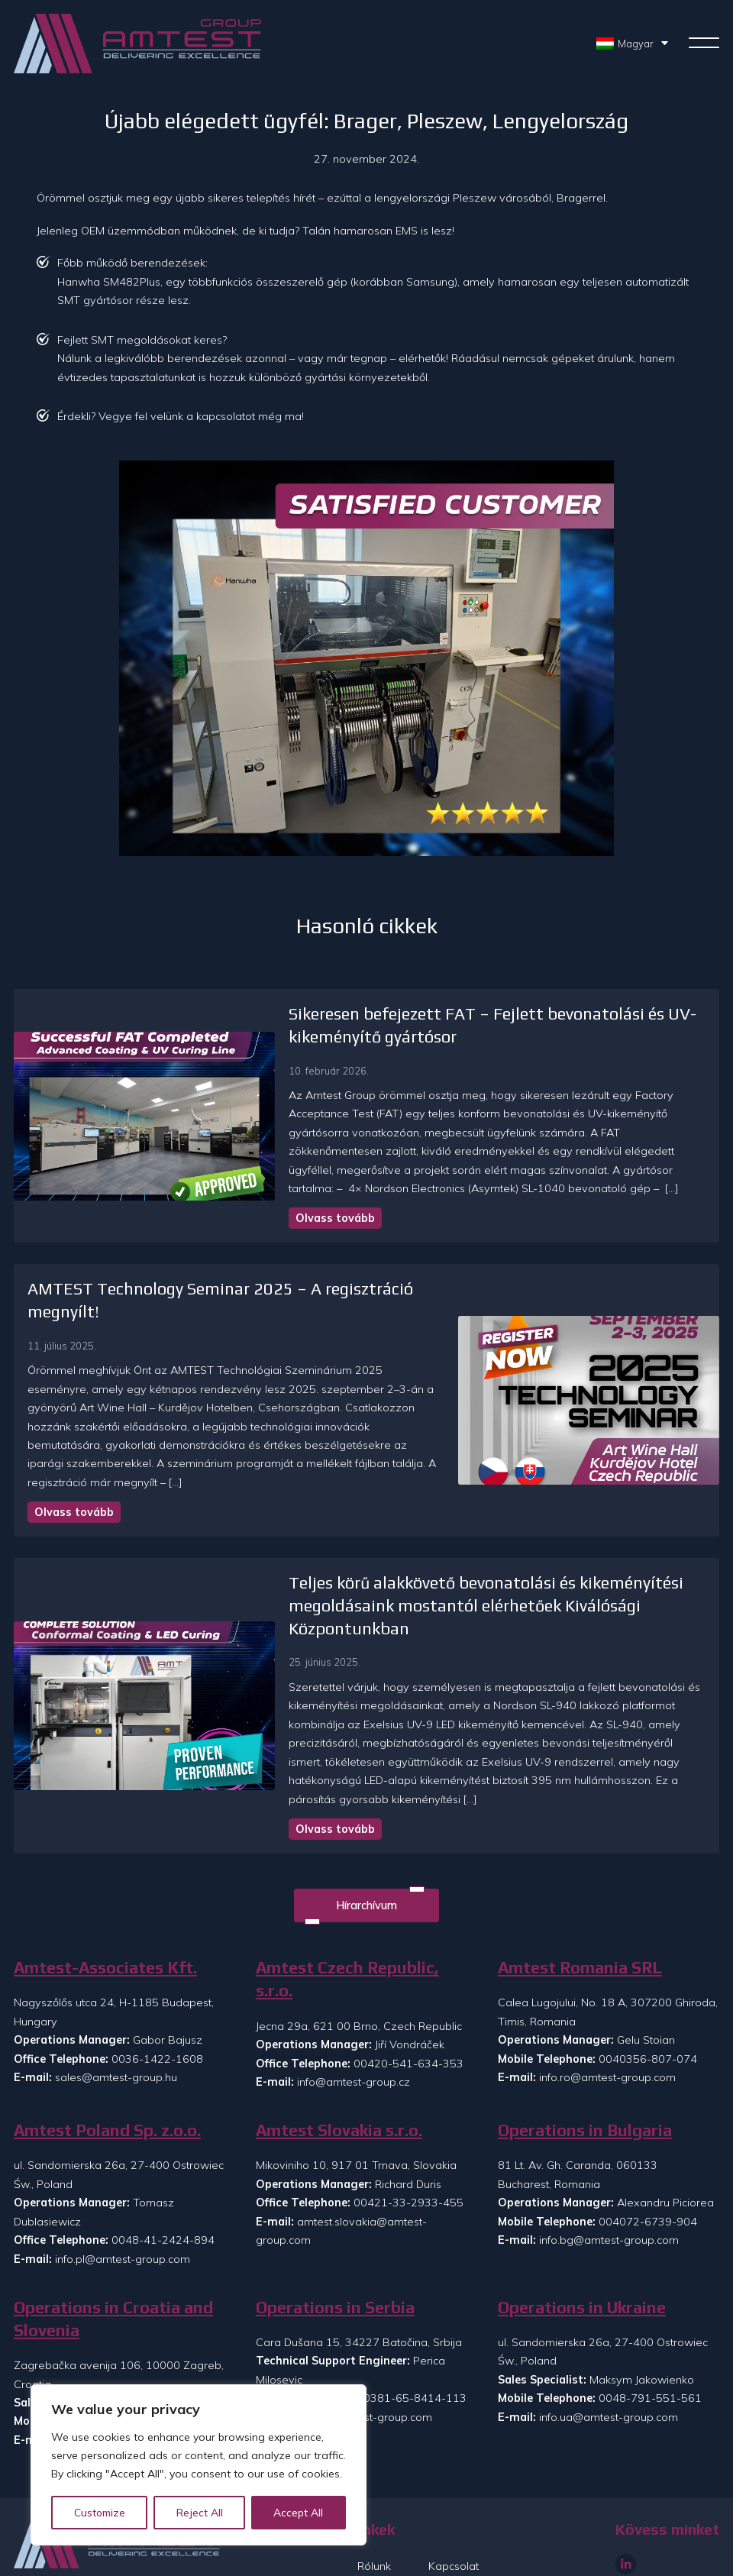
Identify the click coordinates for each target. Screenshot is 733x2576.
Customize (100, 2512)
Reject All (200, 2512)
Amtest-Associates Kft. (105, 1888)
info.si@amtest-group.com (122, 2361)
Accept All (299, 2512)
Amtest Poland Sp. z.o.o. (107, 2050)
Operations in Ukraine (582, 2228)
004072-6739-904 (648, 2142)
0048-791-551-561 (650, 2319)
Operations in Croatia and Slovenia (113, 2240)
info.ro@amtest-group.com (607, 1999)
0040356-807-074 (648, 1979)
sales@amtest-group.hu (116, 1999)
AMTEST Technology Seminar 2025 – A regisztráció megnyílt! (258, 1270)
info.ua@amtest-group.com (608, 2338)
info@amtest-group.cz (353, 2002)
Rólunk (374, 2487)
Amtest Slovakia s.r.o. (339, 2050)
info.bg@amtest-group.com (609, 2160)
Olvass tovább (285, 1200)
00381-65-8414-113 (412, 2319)
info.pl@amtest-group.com (122, 2180)
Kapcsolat (453, 2487)
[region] (198, 2465)
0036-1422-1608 (157, 1979)
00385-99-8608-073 (169, 2342)
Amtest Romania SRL (580, 1888)
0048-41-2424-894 (163, 2160)
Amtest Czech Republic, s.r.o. (347, 1900)
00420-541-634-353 (408, 1984)
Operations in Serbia (335, 2228)
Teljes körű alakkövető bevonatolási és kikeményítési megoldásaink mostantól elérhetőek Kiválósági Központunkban (436, 1545)
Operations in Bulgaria (585, 2050)
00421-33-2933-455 (408, 2124)
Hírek (370, 2512)
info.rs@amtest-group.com (364, 2338)
